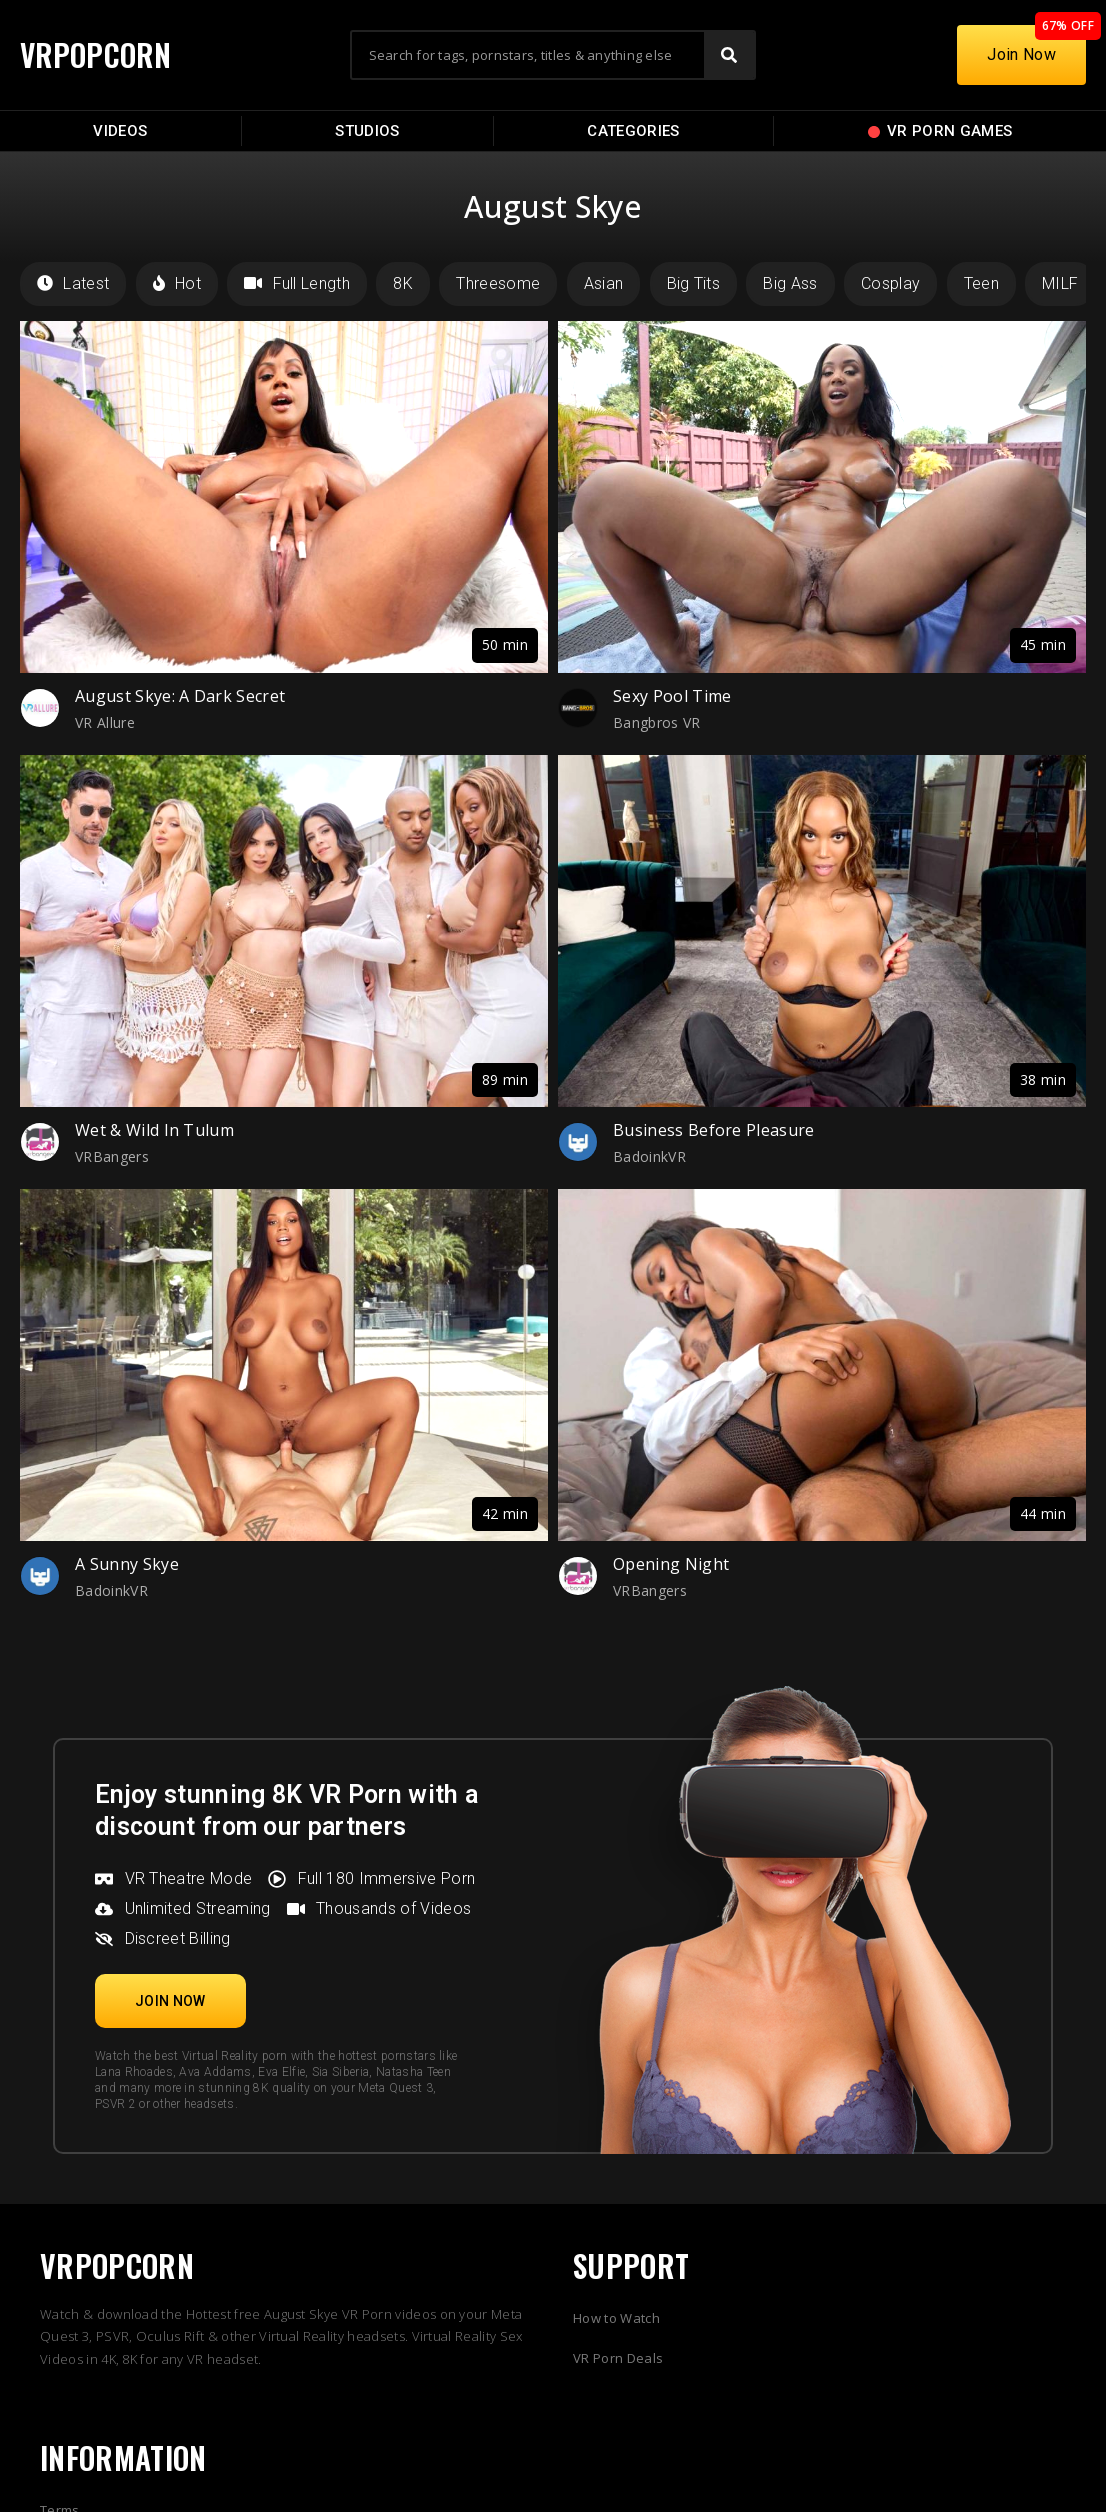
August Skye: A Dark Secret (180, 696)
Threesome (498, 283)
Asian (604, 283)
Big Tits (694, 283)
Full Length (297, 283)
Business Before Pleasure (714, 1130)
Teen (981, 283)
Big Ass (790, 283)
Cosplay (890, 283)
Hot (177, 283)
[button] (170, 2001)
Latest (73, 283)
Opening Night (671, 1564)
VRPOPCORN (97, 54)
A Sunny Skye (127, 1564)
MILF (1060, 283)
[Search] (729, 55)
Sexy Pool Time (672, 696)
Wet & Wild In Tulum (154, 1130)
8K (403, 283)
